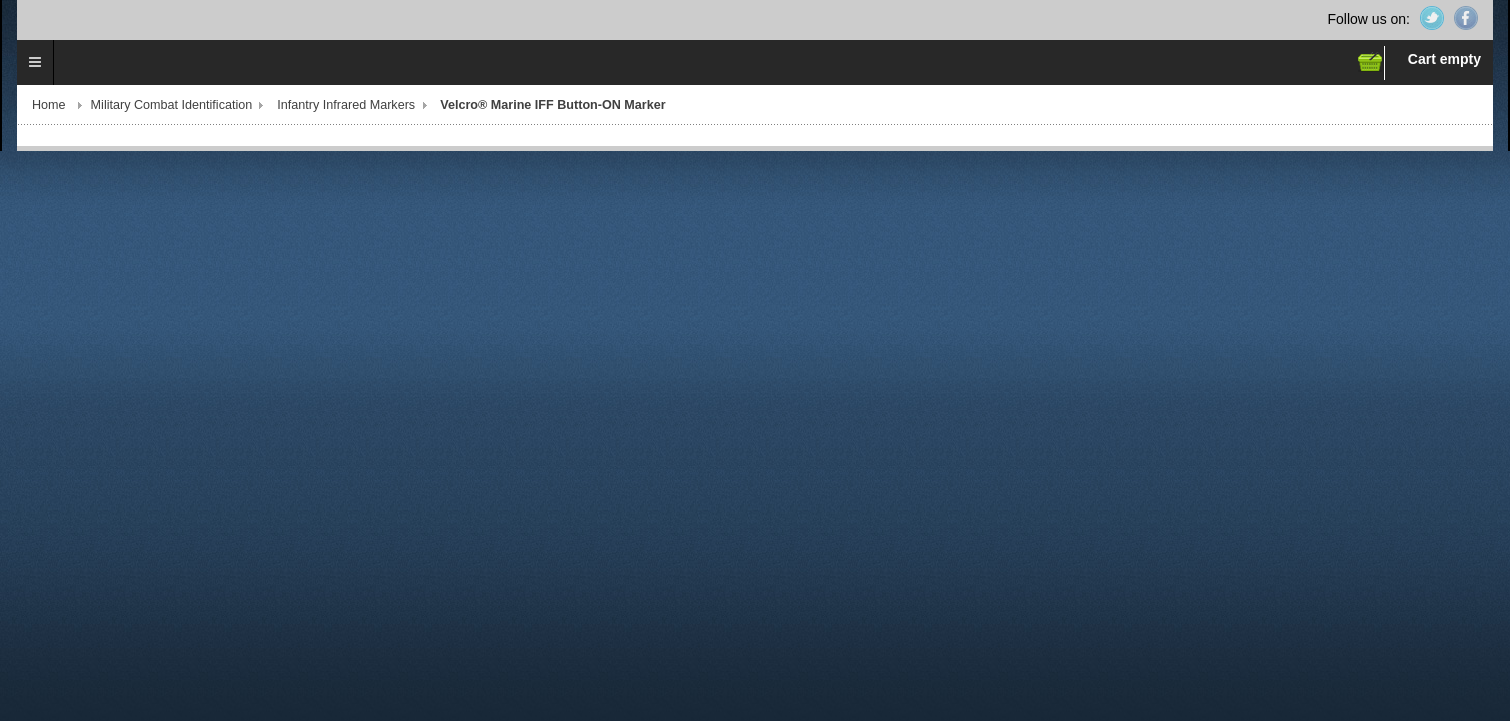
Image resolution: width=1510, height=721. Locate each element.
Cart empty (1444, 59)
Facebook (1466, 18)
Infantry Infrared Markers (346, 105)
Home (49, 105)
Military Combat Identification (172, 105)
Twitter (1432, 18)
